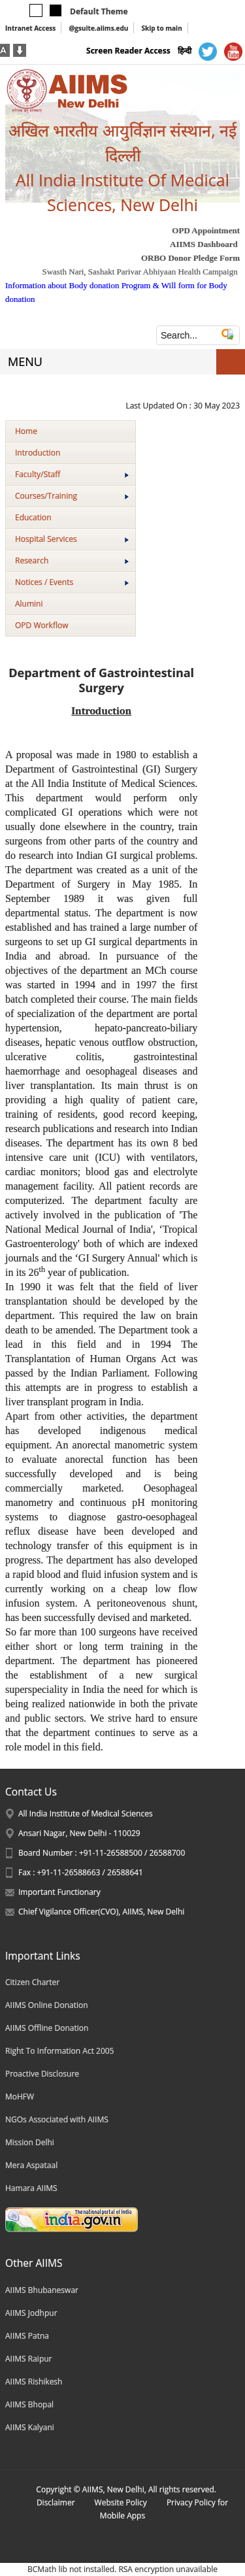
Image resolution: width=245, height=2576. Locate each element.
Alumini (29, 603)
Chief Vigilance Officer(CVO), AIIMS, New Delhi (101, 1911)
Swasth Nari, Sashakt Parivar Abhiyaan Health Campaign (139, 271)
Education (33, 517)
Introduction (37, 452)
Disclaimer (56, 2502)
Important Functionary (59, 1892)
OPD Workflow (41, 625)
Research (72, 560)
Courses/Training (72, 495)
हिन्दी (184, 50)
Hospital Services (72, 538)
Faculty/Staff (72, 474)
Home (26, 431)
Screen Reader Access (128, 50)
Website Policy (121, 2502)
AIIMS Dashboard (204, 244)
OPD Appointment (206, 230)
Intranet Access (30, 28)
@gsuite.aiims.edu (98, 28)
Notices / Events (72, 582)
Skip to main (161, 28)
